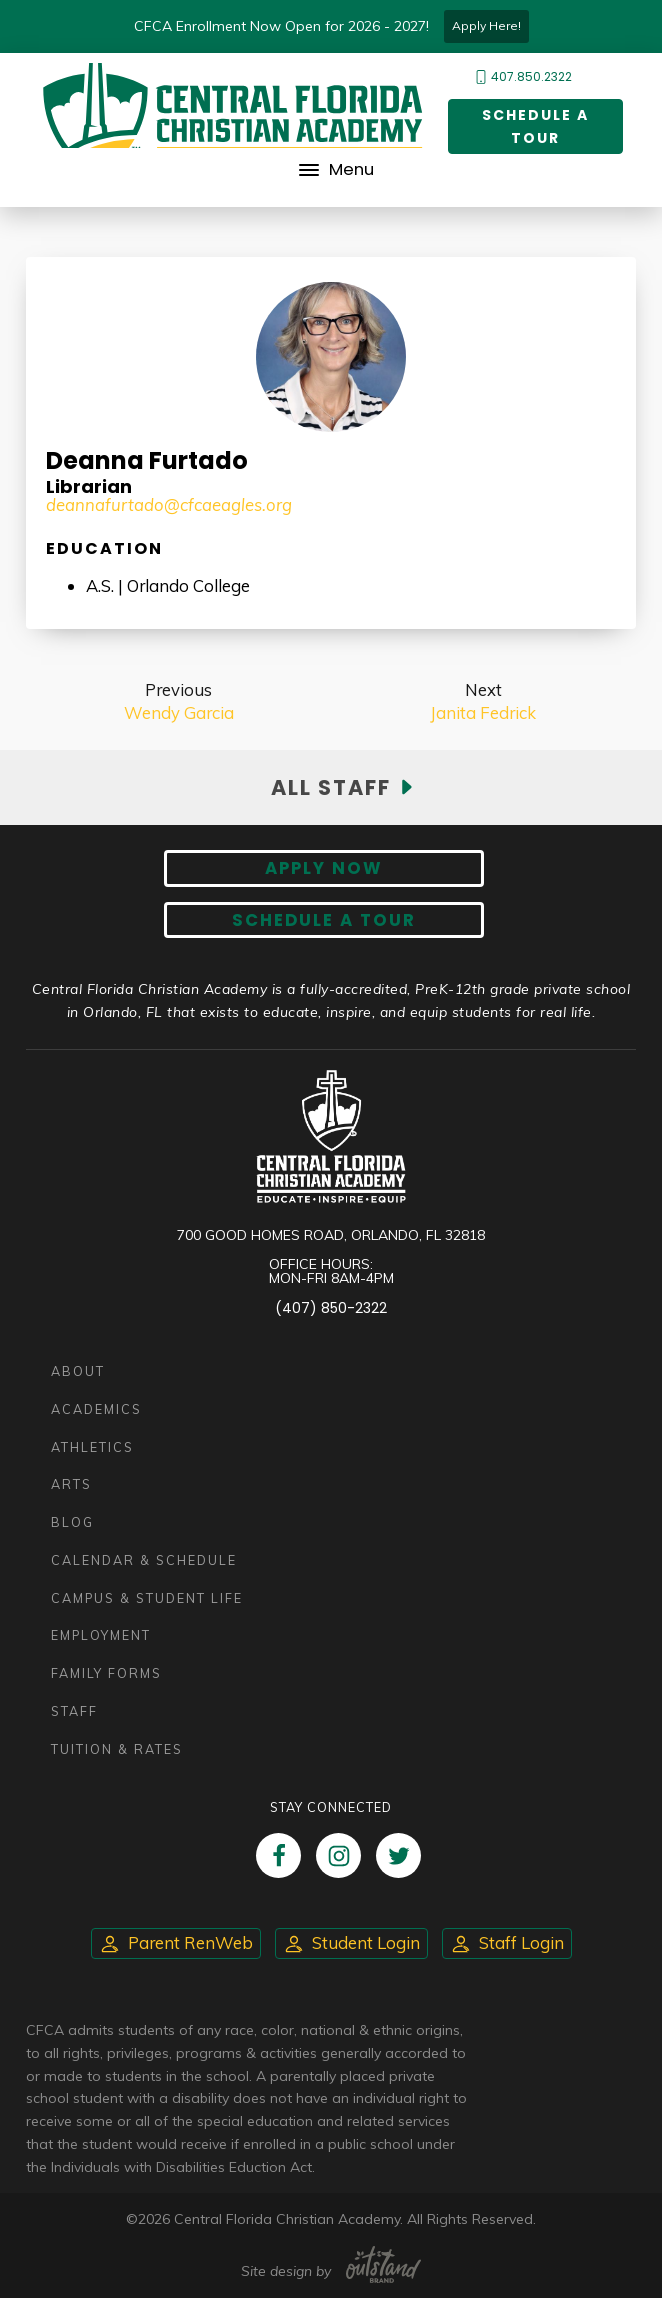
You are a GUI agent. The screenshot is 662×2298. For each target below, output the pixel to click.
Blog (72, 1522)
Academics (96, 1409)
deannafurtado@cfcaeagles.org (169, 504)
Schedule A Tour (324, 920)
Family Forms (106, 1673)
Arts (71, 1484)
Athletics (92, 1447)
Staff (74, 1711)
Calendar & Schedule (144, 1560)
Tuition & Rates (117, 1749)
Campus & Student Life (147, 1598)
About (78, 1371)
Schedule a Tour (535, 126)
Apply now (324, 868)
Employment (101, 1635)
